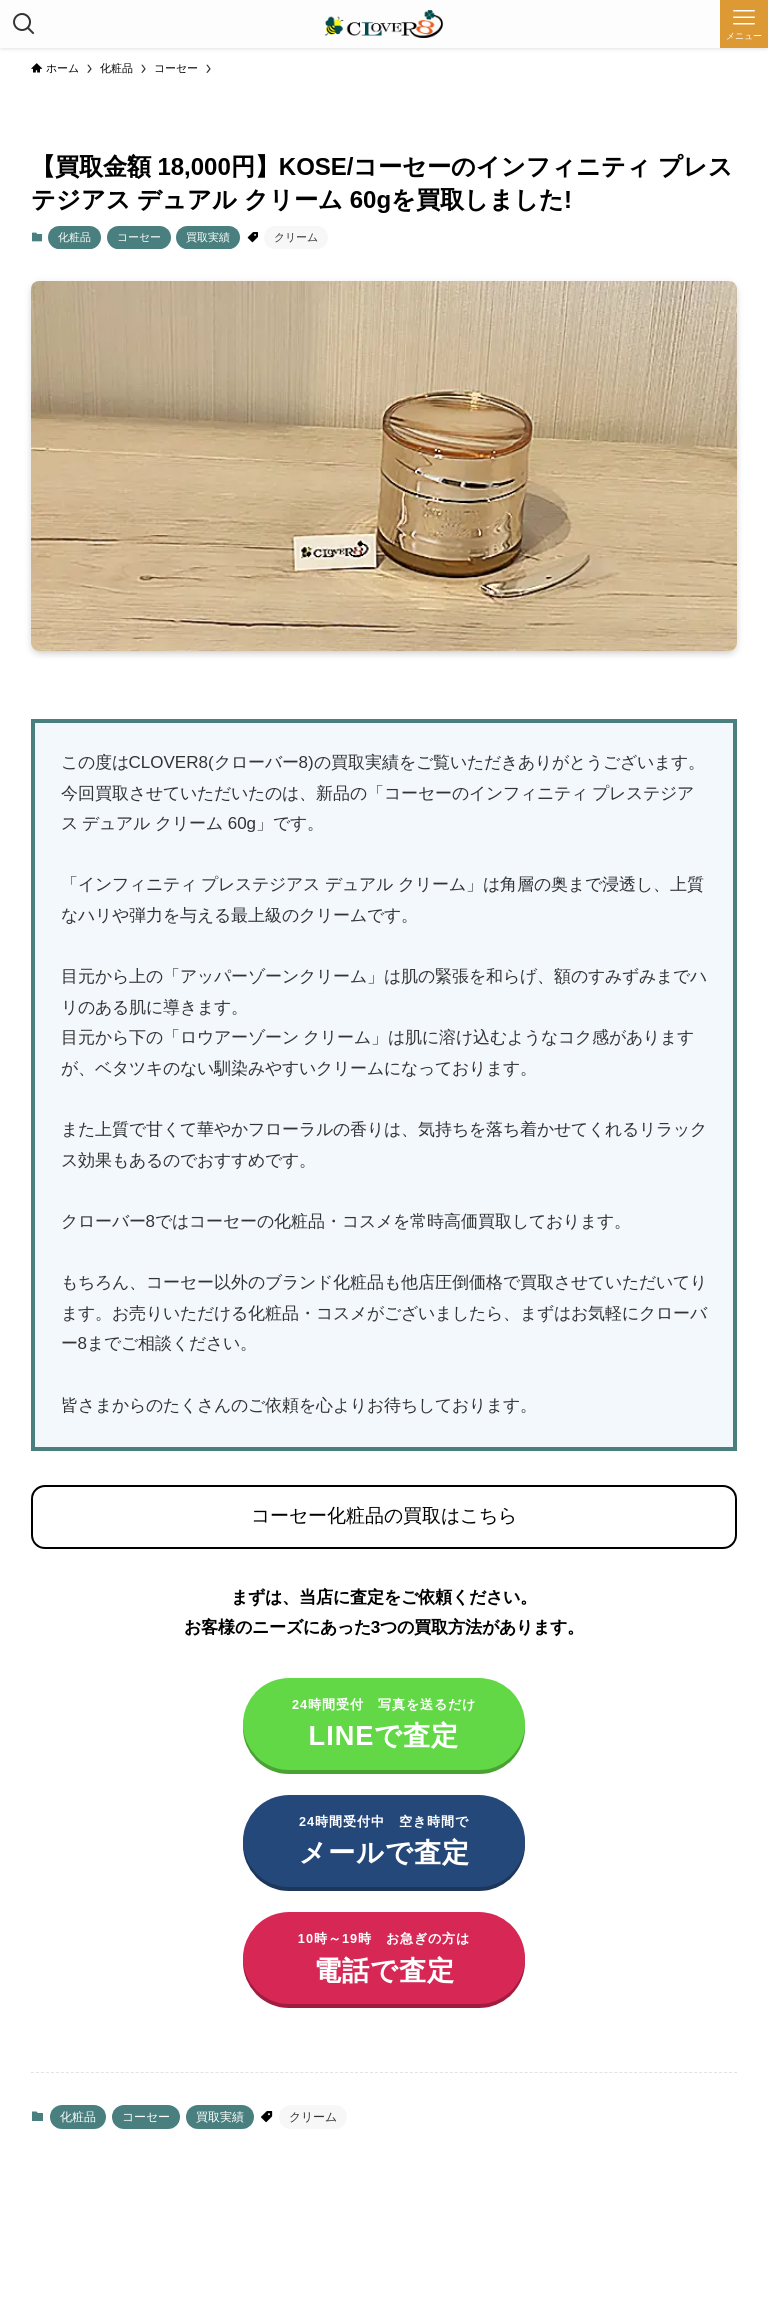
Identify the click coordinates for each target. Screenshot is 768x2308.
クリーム (296, 237)
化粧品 (74, 237)
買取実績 (208, 237)
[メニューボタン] (744, 24)
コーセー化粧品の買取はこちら (384, 1515)
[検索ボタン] (24, 24)
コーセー (139, 237)
